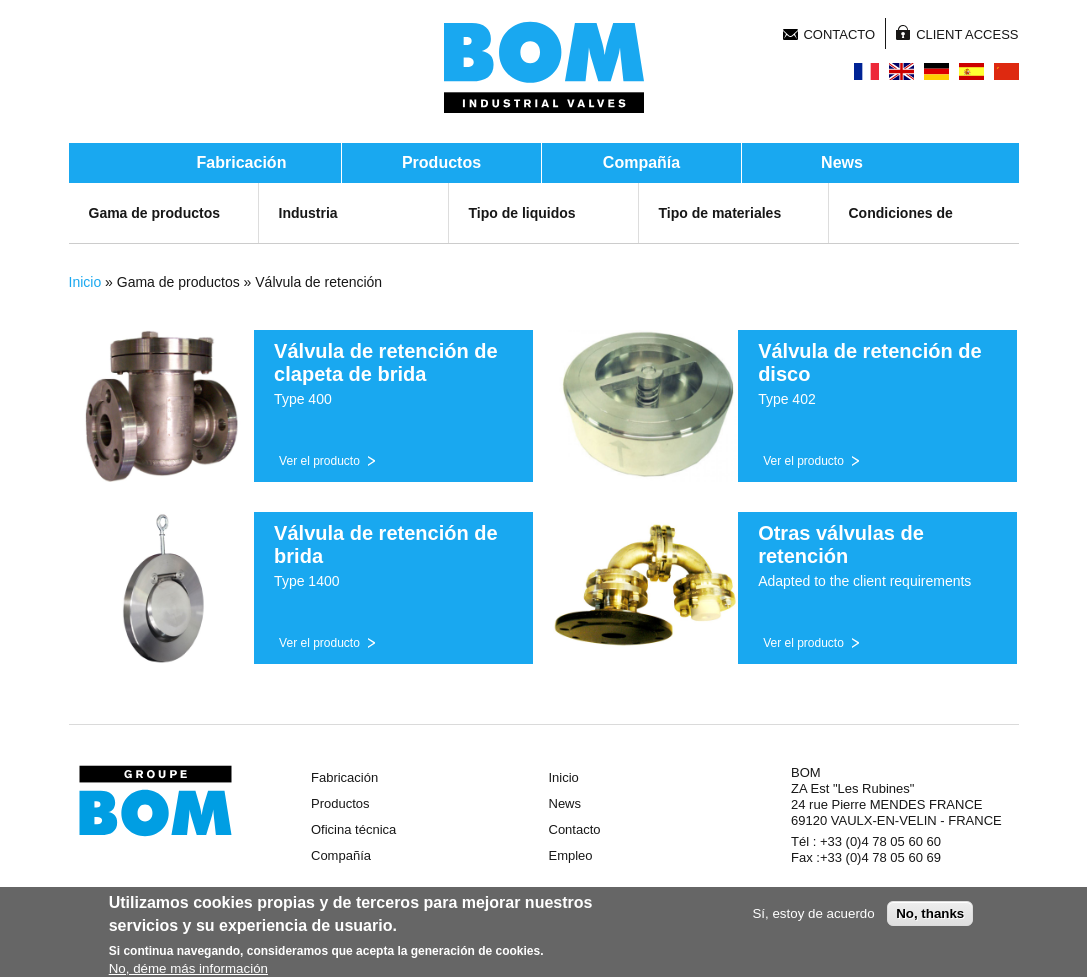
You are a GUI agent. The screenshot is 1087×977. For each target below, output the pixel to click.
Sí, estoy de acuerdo (813, 915)
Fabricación (242, 162)
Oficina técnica (353, 829)
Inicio (85, 282)
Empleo (571, 855)
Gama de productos (154, 213)
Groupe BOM (155, 801)
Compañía (641, 162)
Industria (308, 213)
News (842, 162)
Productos (441, 162)
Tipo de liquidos (522, 213)
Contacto (839, 34)
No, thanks (930, 915)
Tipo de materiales (720, 213)
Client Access (967, 34)
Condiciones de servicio (901, 233)
